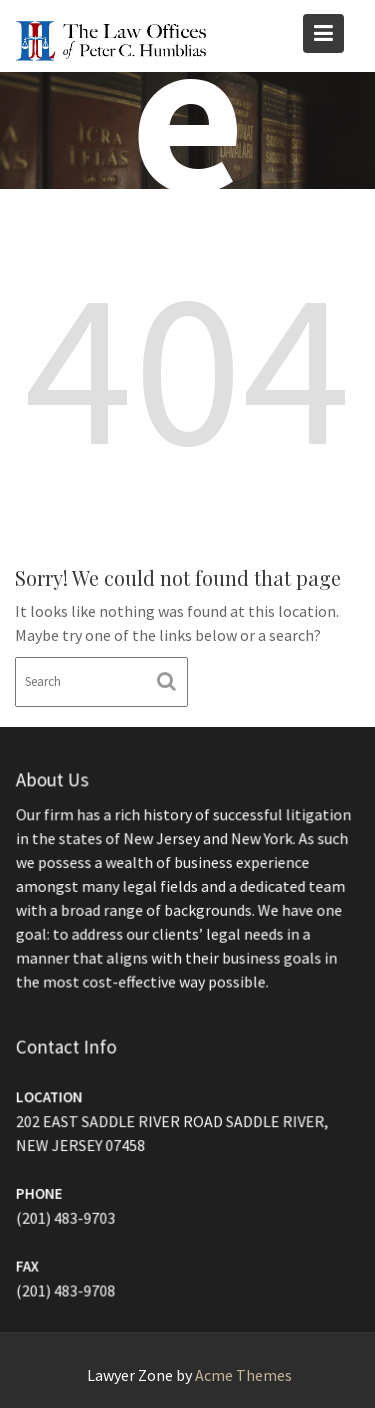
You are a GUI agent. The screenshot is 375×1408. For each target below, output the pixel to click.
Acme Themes (243, 1375)
